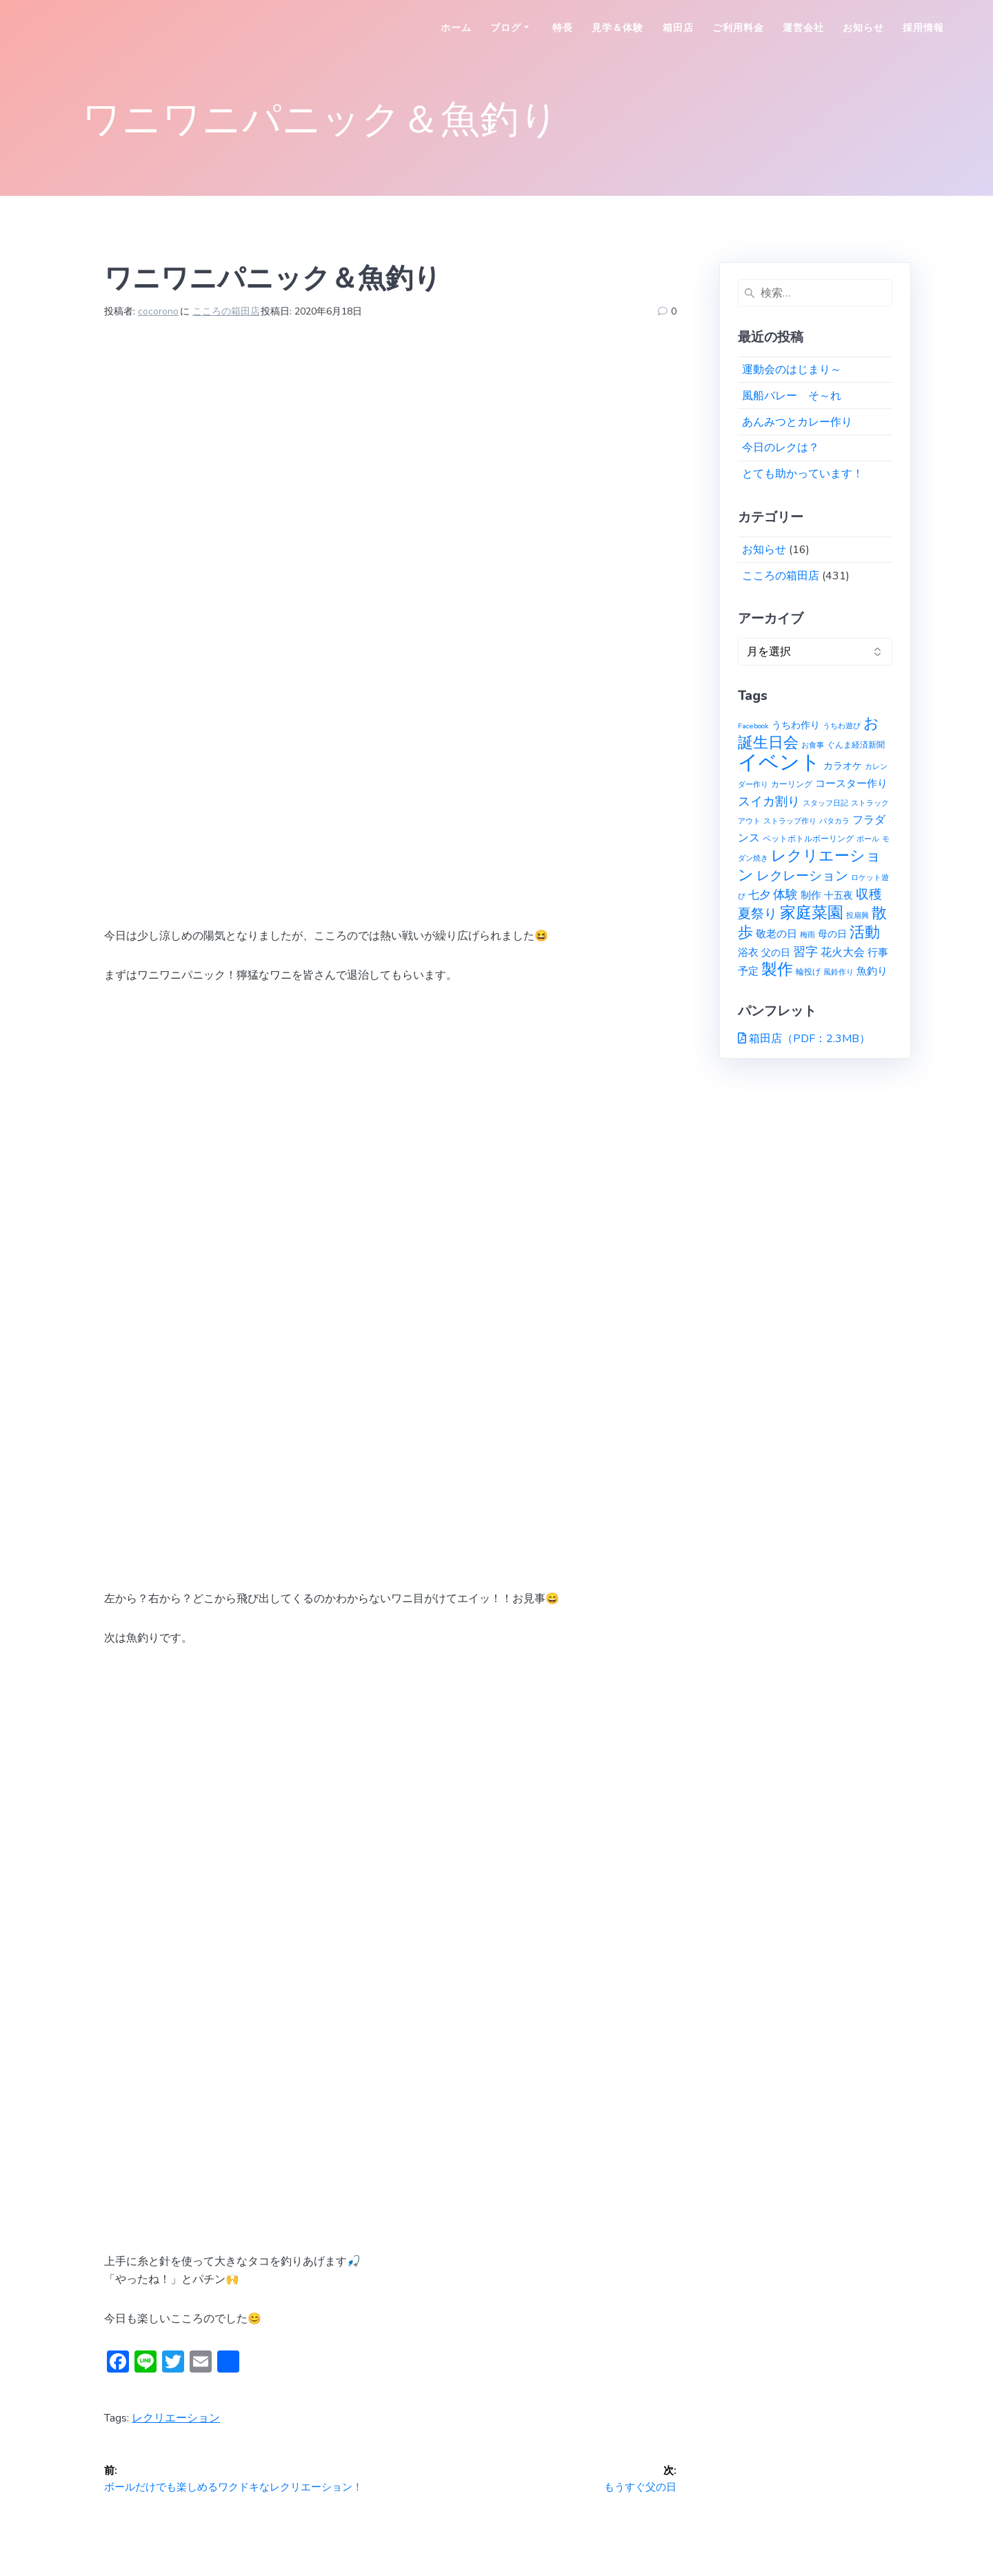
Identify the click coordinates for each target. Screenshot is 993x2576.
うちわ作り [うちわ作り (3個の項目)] (796, 725)
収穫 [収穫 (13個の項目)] (869, 894)
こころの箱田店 (226, 311)
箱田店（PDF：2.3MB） (809, 1038)
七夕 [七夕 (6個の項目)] (759, 895)
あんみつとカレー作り (797, 422)
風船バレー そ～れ (791, 395)
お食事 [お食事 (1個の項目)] (812, 745)
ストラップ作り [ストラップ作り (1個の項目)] (789, 821)
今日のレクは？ (780, 447)
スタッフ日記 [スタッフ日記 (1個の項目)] (825, 803)
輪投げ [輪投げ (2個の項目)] (808, 971)
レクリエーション (176, 2418)
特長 (562, 27)
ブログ (505, 27)
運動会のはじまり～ (791, 369)
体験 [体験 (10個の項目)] (785, 894)
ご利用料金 (738, 27)
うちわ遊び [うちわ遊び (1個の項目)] (842, 726)
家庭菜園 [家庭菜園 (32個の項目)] (811, 912)
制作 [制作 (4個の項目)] (811, 895)
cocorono (158, 311)
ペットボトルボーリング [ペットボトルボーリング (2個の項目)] (808, 838)
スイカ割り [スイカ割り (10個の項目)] (769, 801)
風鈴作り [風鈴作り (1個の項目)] (838, 972)
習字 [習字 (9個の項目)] (805, 951)
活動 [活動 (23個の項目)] (865, 932)
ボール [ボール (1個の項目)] (867, 839)
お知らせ (863, 27)
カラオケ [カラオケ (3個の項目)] (842, 765)
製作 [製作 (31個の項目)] (777, 969)
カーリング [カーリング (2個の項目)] (791, 784)
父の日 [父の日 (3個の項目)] (775, 952)
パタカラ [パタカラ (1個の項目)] (834, 821)
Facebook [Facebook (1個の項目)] (753, 726)
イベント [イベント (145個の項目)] (779, 762)
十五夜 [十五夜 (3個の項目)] (838, 895)
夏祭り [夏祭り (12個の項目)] (757, 914)
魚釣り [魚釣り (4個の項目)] (871, 971)
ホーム (456, 27)
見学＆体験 (617, 27)
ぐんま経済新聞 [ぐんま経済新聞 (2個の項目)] (856, 744)
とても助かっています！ (802, 473)
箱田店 (678, 27)
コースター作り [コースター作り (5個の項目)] (851, 783)
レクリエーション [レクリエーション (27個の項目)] (809, 866)
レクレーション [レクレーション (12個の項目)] (802, 876)
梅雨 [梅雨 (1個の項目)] (807, 935)
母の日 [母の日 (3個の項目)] (832, 934)
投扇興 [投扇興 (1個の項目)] (857, 915)
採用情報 (923, 27)
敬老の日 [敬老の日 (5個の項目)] (776, 933)
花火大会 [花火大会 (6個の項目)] (843, 952)
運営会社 (803, 27)
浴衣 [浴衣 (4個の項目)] (748, 952)
